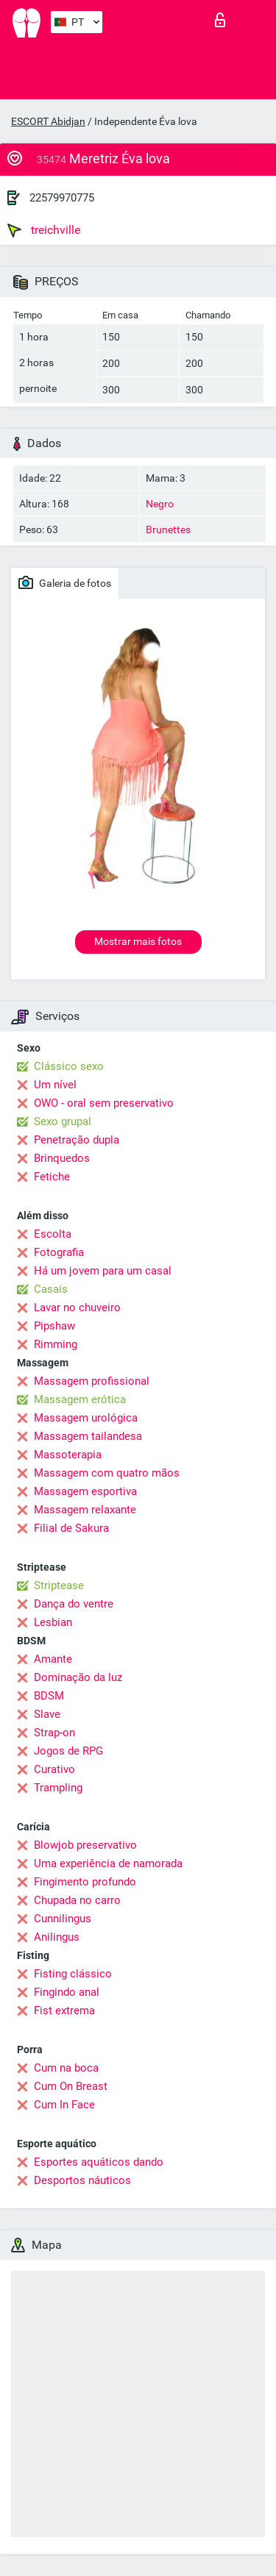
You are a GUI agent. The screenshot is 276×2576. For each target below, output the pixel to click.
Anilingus (56, 1937)
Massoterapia (68, 1454)
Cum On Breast (70, 2086)
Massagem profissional (91, 1381)
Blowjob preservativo (85, 1845)
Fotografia (59, 1252)
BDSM (49, 1695)
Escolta (52, 1234)
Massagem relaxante (85, 1509)
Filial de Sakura (71, 1528)
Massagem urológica (86, 1417)
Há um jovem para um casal (102, 1270)
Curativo (54, 1769)
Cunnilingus (62, 1918)
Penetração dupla (76, 1139)
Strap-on (54, 1732)
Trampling (58, 1787)
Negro (160, 504)
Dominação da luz (78, 1677)
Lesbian (53, 1622)
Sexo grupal (62, 1121)
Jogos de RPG (68, 1751)
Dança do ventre (73, 1603)
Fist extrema (64, 2010)
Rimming (55, 1344)
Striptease (59, 1585)
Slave (47, 1714)
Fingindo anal (66, 1992)
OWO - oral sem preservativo (104, 1103)
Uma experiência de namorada (108, 1863)
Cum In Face (64, 2104)
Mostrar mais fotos (138, 941)
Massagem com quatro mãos (107, 1473)
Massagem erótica (80, 1399)
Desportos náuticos (82, 2180)
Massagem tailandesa (88, 1436)
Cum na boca (66, 2067)
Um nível (55, 1084)
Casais (51, 1289)
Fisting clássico (73, 1973)
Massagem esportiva (85, 1491)
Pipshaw (54, 1325)
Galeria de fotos (64, 582)
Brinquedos (62, 1158)
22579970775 (61, 197)
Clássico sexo (69, 1066)
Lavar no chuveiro (77, 1307)
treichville (43, 230)
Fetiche (52, 1176)
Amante (53, 1659)
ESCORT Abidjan (48, 121)
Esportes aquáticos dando (98, 2162)
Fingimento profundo (85, 1881)
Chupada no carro (77, 1900)
